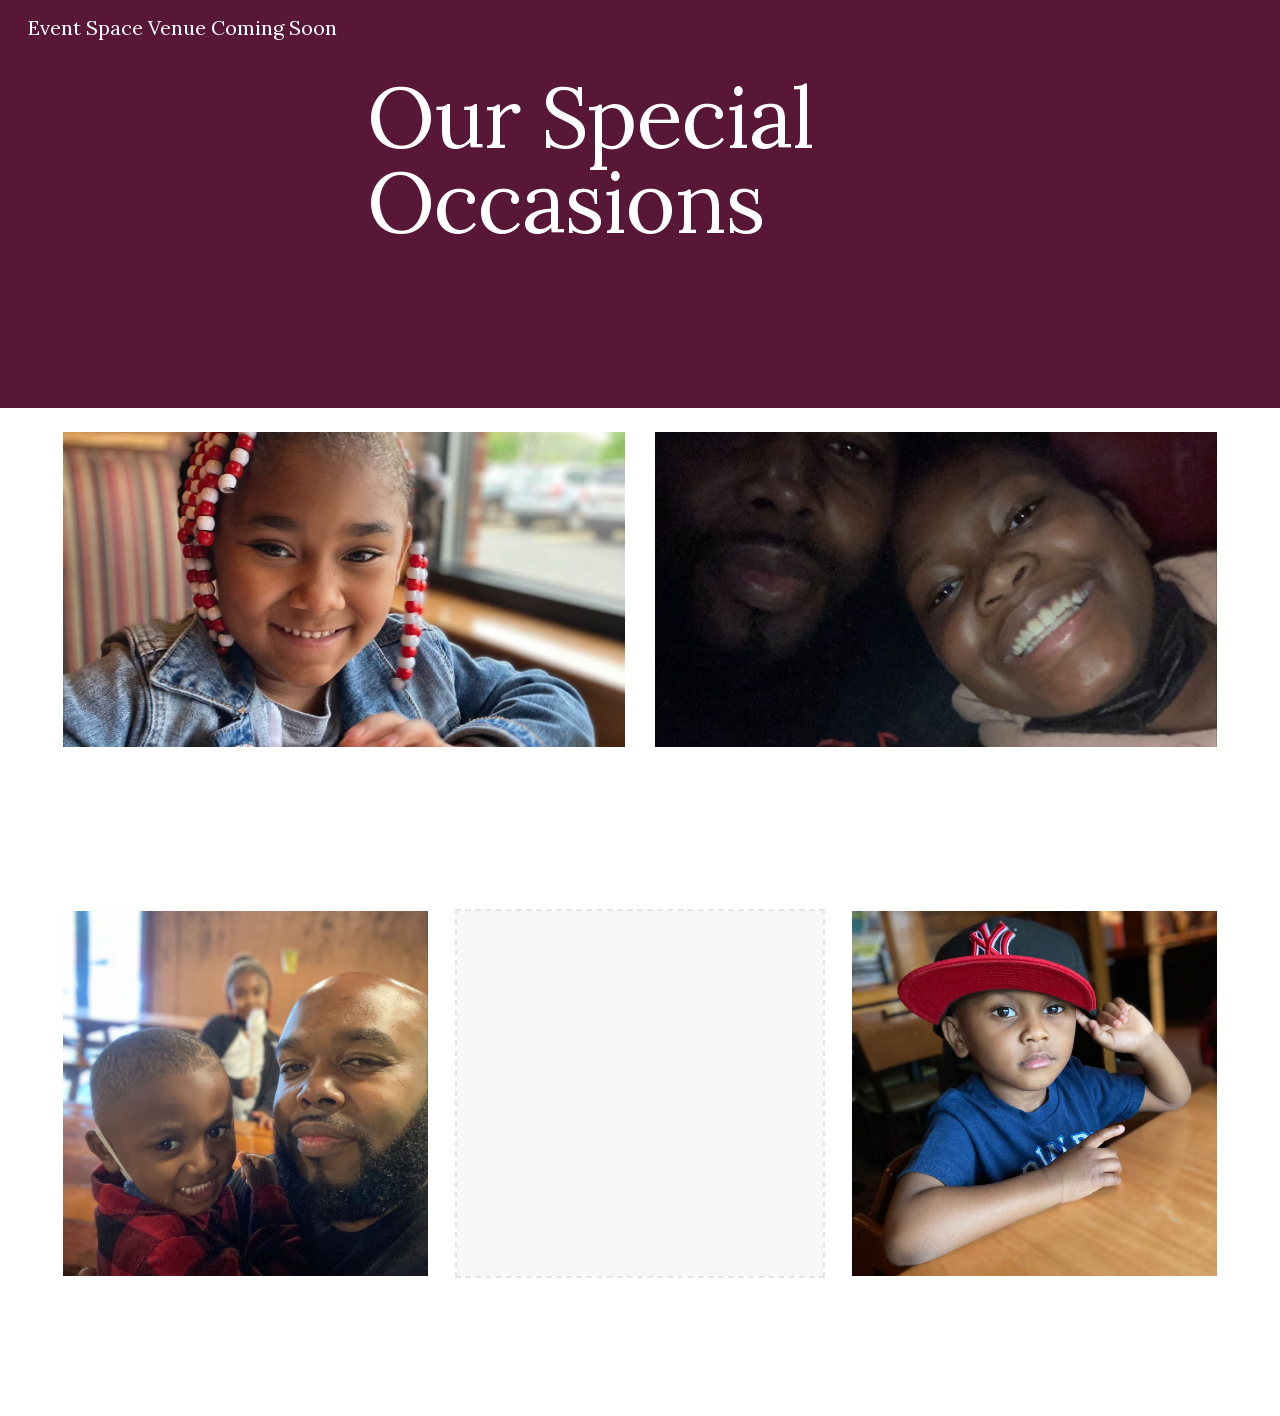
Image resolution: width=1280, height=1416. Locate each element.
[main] (739, 177)
